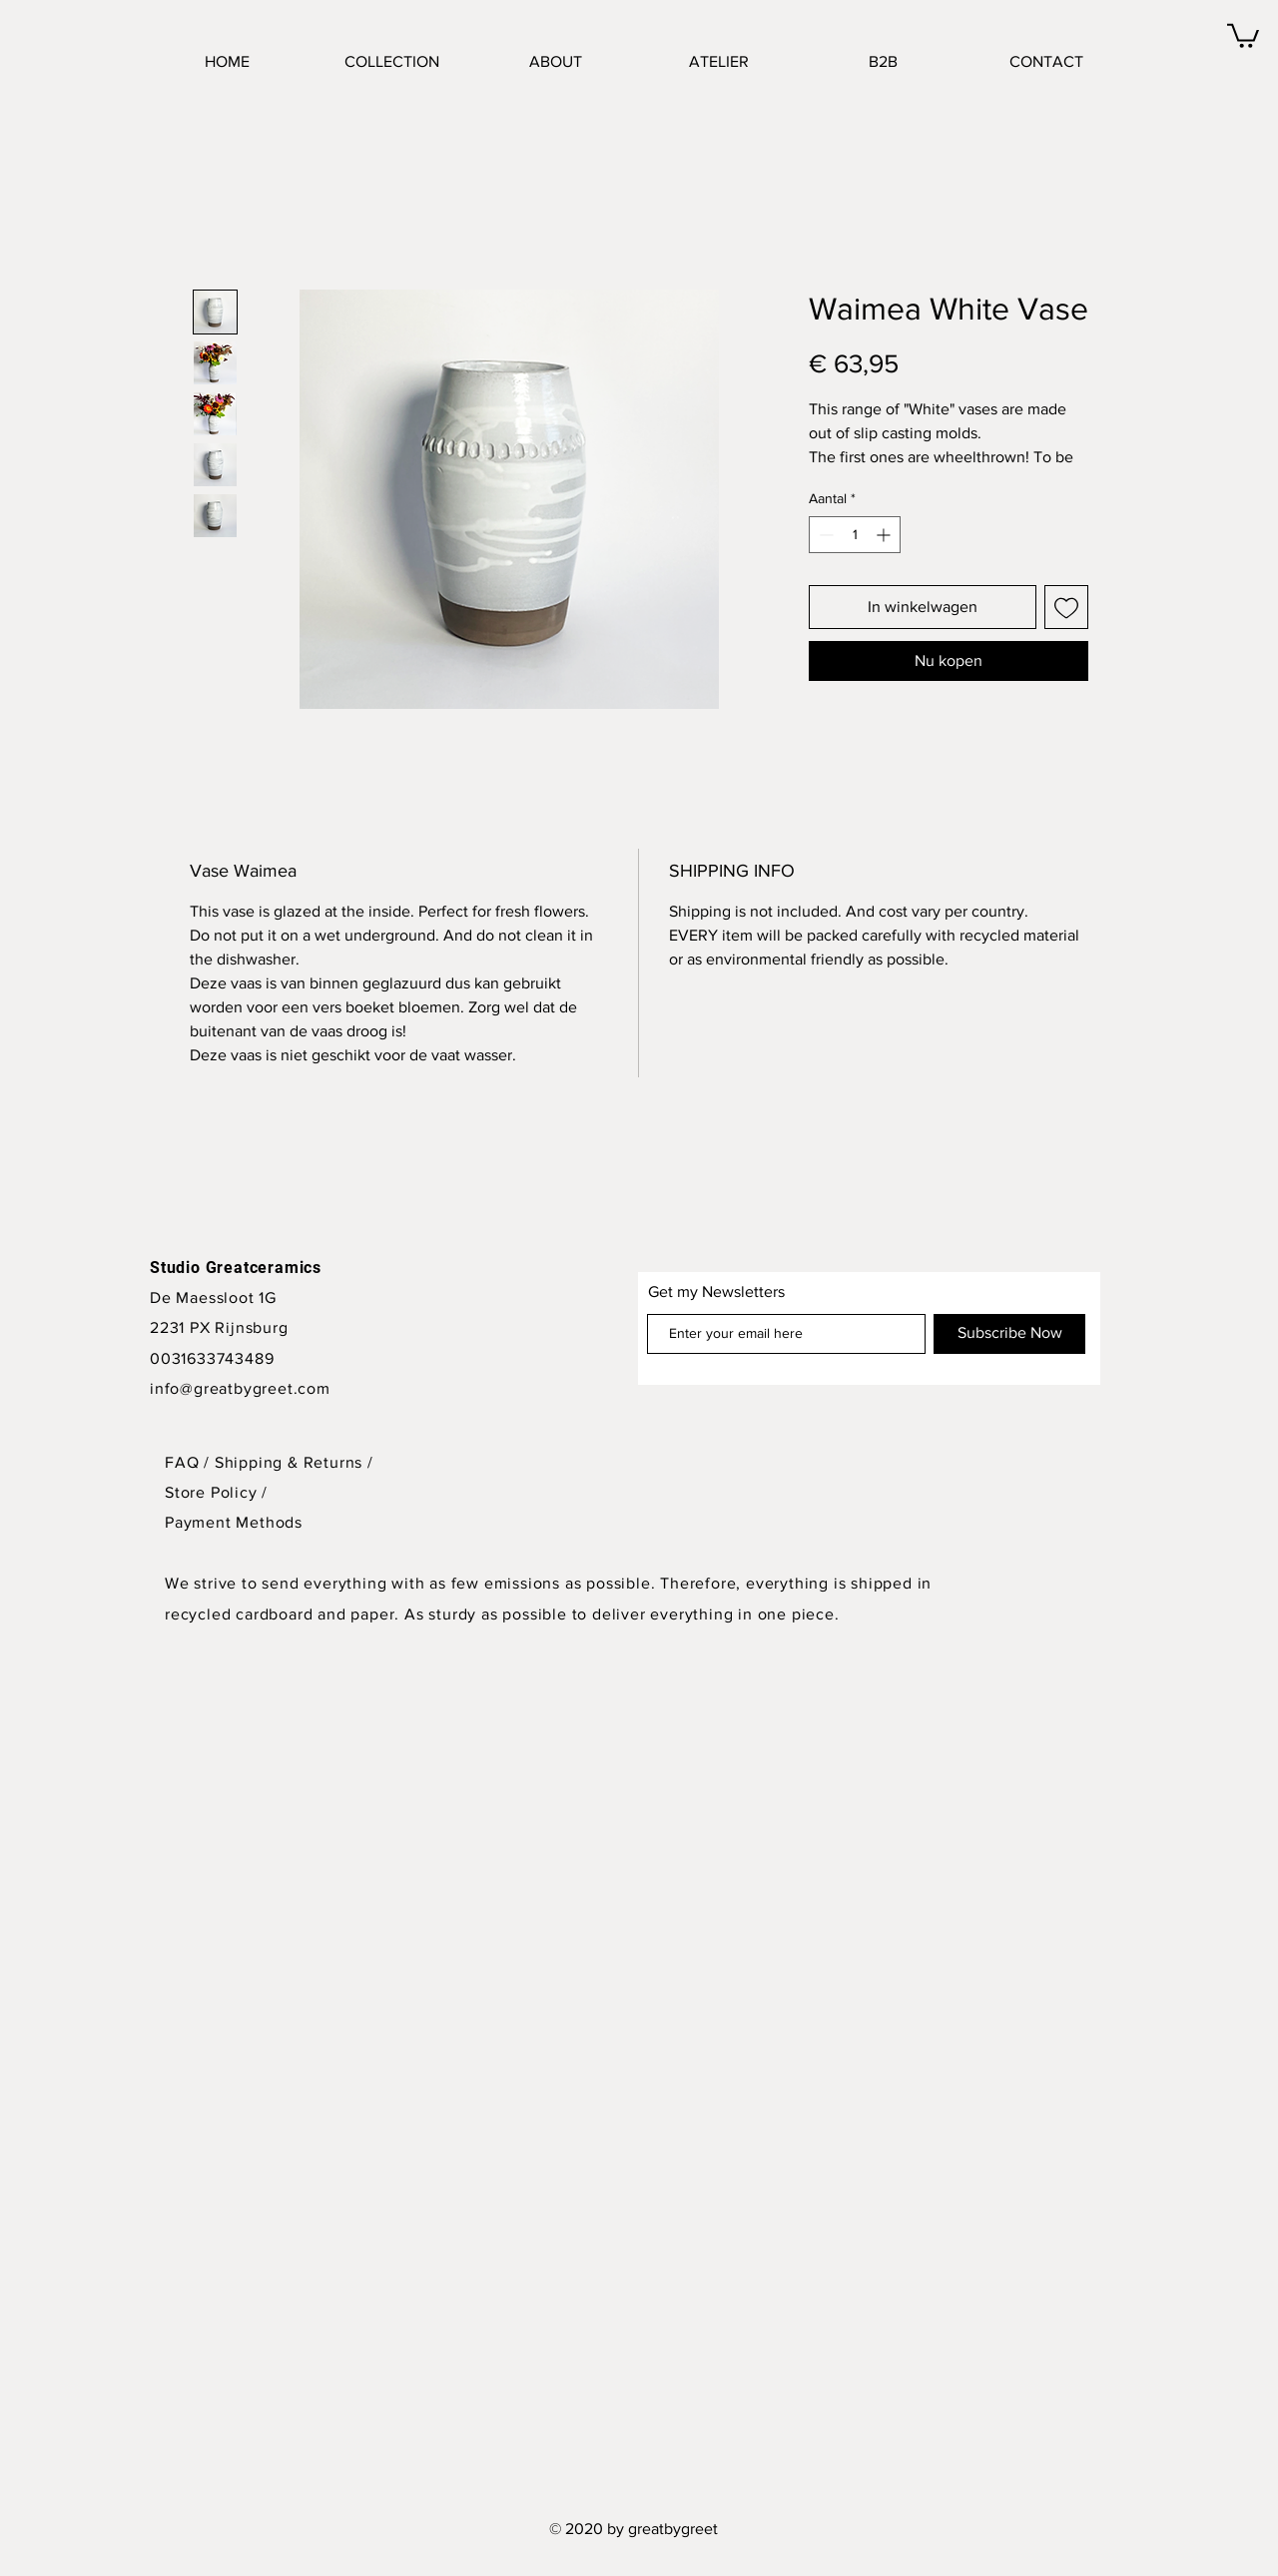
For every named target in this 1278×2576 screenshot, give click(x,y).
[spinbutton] (855, 534)
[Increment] (885, 534)
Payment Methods (234, 1522)
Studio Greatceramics (235, 1267)
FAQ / (190, 1462)
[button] (1243, 34)
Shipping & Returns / (294, 1462)
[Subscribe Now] (1009, 1334)
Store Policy (213, 1492)
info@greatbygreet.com (240, 1388)
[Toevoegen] (1066, 607)
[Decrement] (824, 534)
